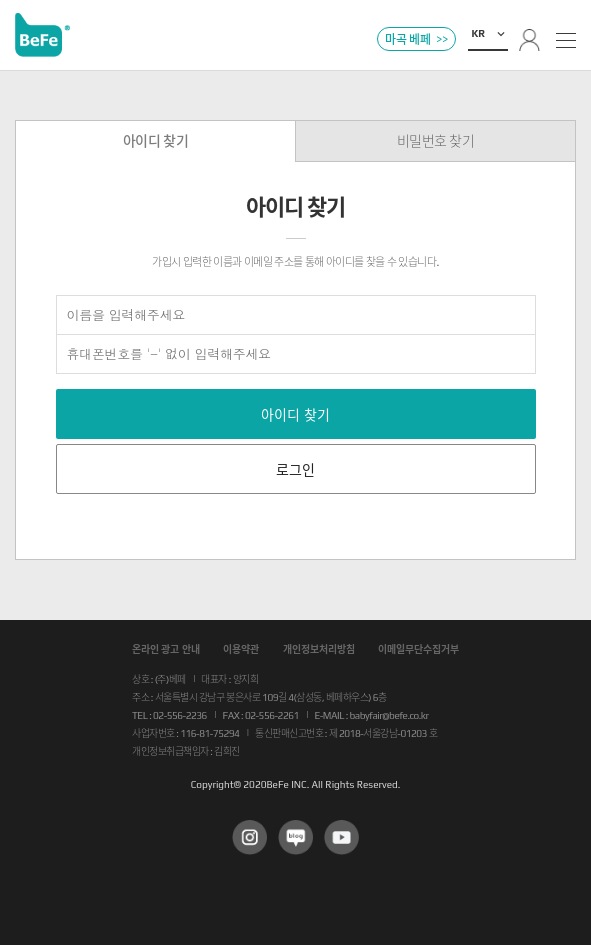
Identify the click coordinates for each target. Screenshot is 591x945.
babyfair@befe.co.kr (389, 715)
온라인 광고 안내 (166, 649)
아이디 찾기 (155, 141)
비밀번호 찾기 (436, 141)
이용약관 (241, 649)
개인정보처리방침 (319, 649)
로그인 (295, 470)
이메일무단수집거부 (418, 649)
